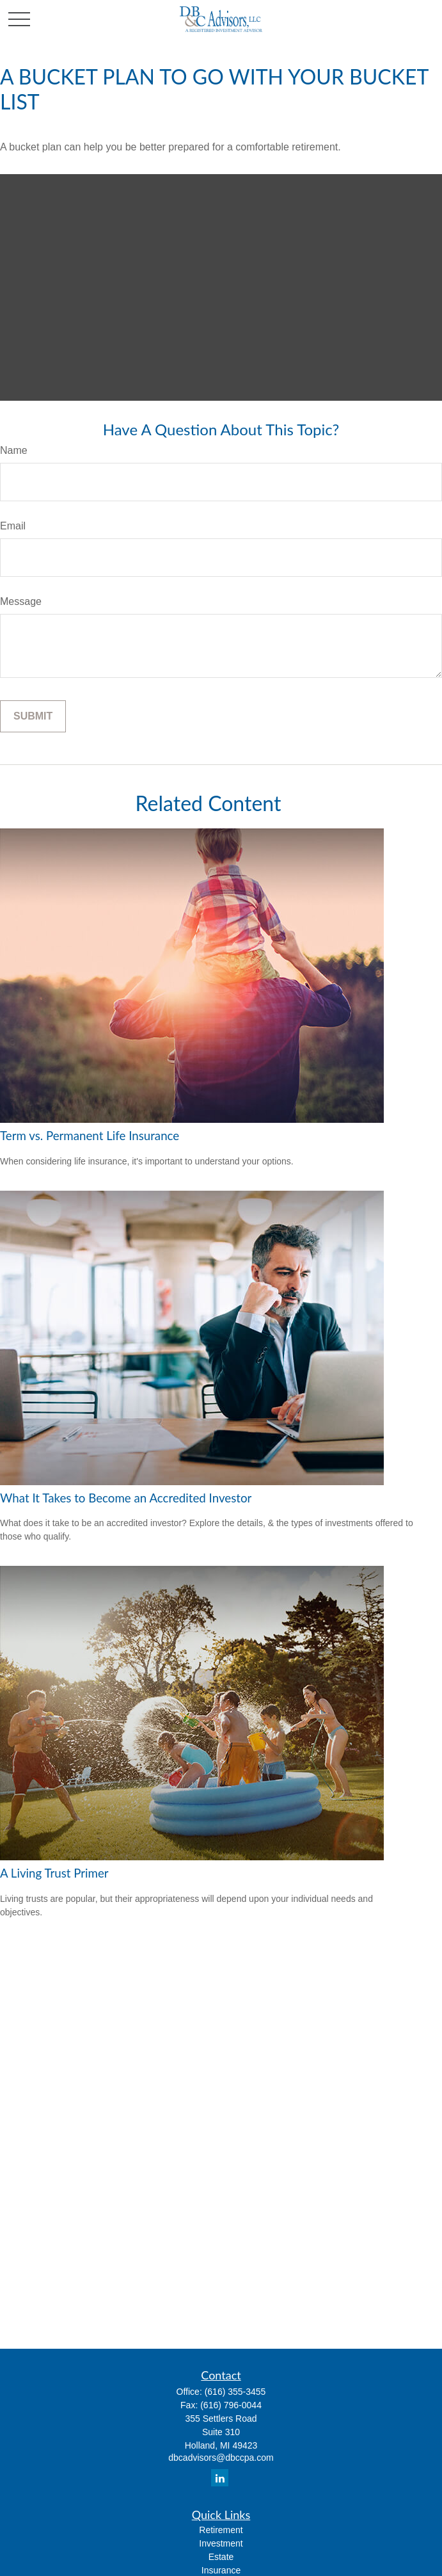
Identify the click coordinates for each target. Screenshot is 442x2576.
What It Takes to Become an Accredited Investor (125, 1498)
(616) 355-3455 (235, 2392)
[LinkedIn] (219, 2477)
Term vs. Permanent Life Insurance (89, 1136)
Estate (221, 2557)
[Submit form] (33, 716)
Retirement (220, 2530)
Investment (220, 2543)
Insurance (221, 2570)
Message (21, 601)
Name (14, 450)
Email (13, 525)
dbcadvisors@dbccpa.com (220, 2457)
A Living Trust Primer (54, 1873)
